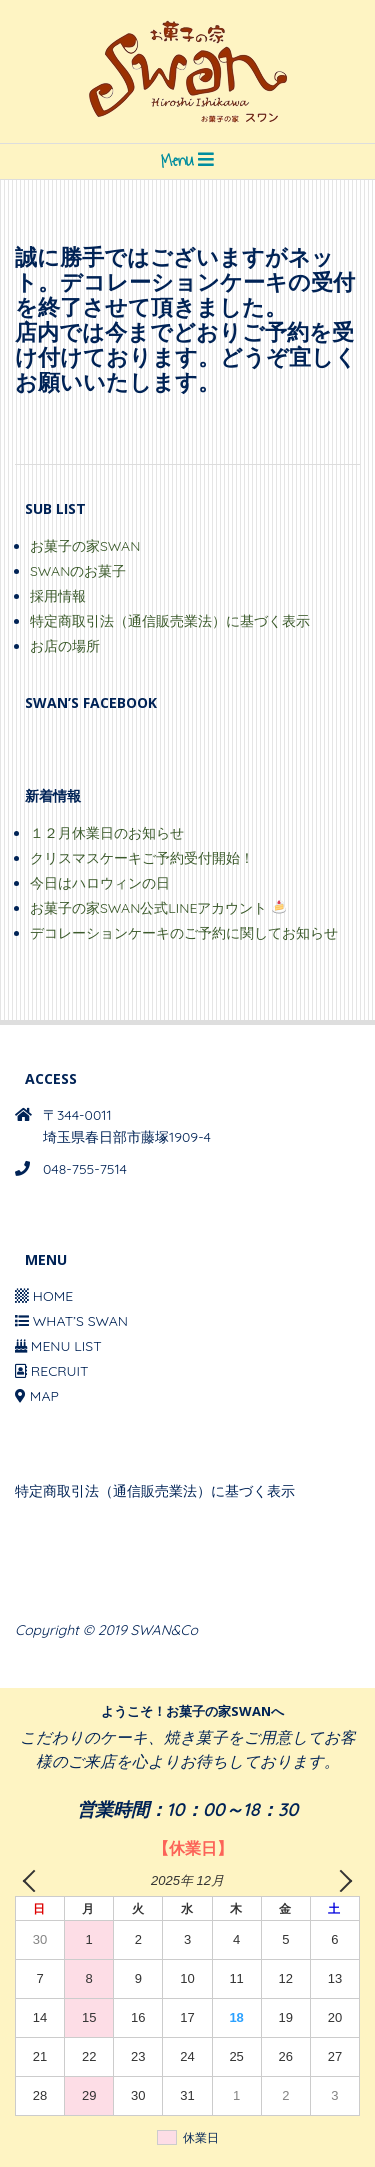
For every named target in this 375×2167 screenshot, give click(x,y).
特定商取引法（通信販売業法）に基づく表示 (170, 621)
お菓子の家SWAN (85, 546)
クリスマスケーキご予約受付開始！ (142, 858)
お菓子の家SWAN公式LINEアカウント (158, 908)
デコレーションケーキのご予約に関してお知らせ (184, 933)
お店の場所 (65, 646)
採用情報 (58, 596)
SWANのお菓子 (78, 571)
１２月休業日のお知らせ (107, 833)
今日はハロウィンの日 (100, 883)
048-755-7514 (85, 1169)
